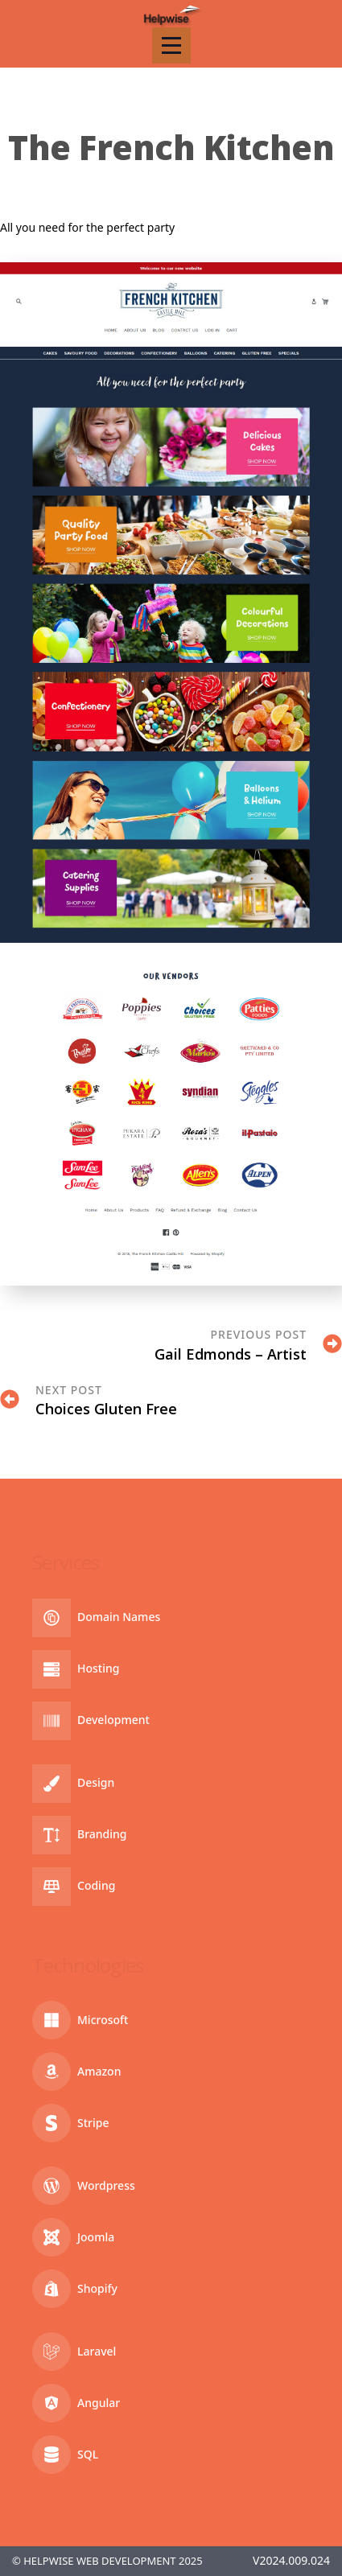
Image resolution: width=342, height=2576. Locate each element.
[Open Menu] (171, 45)
